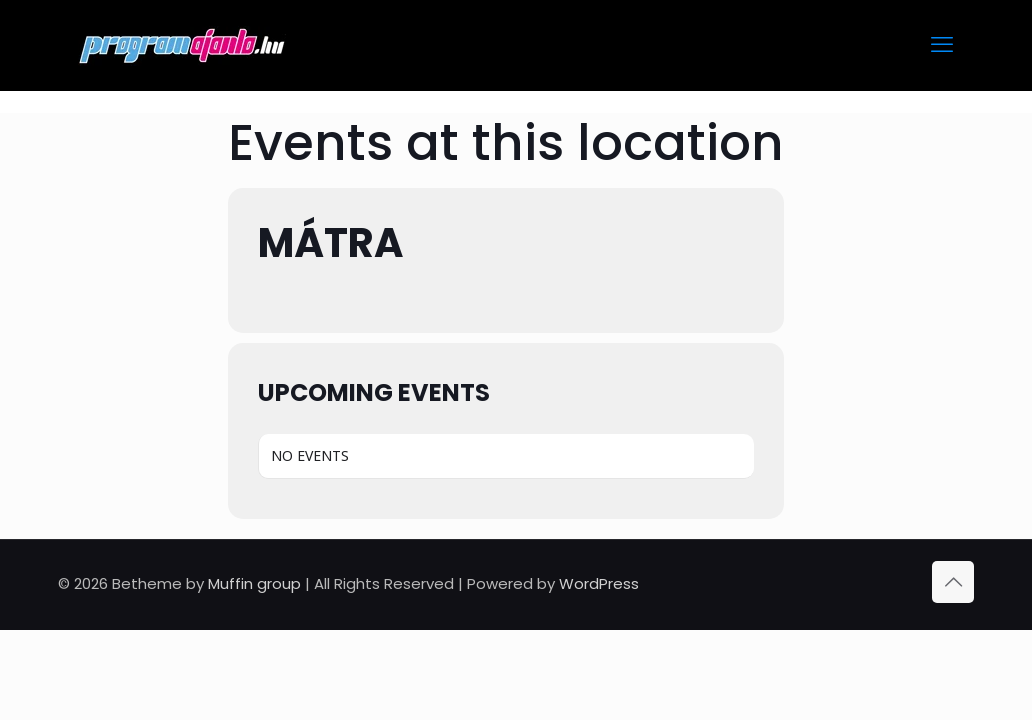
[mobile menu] (942, 45)
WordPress (599, 583)
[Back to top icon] (953, 582)
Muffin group (254, 583)
